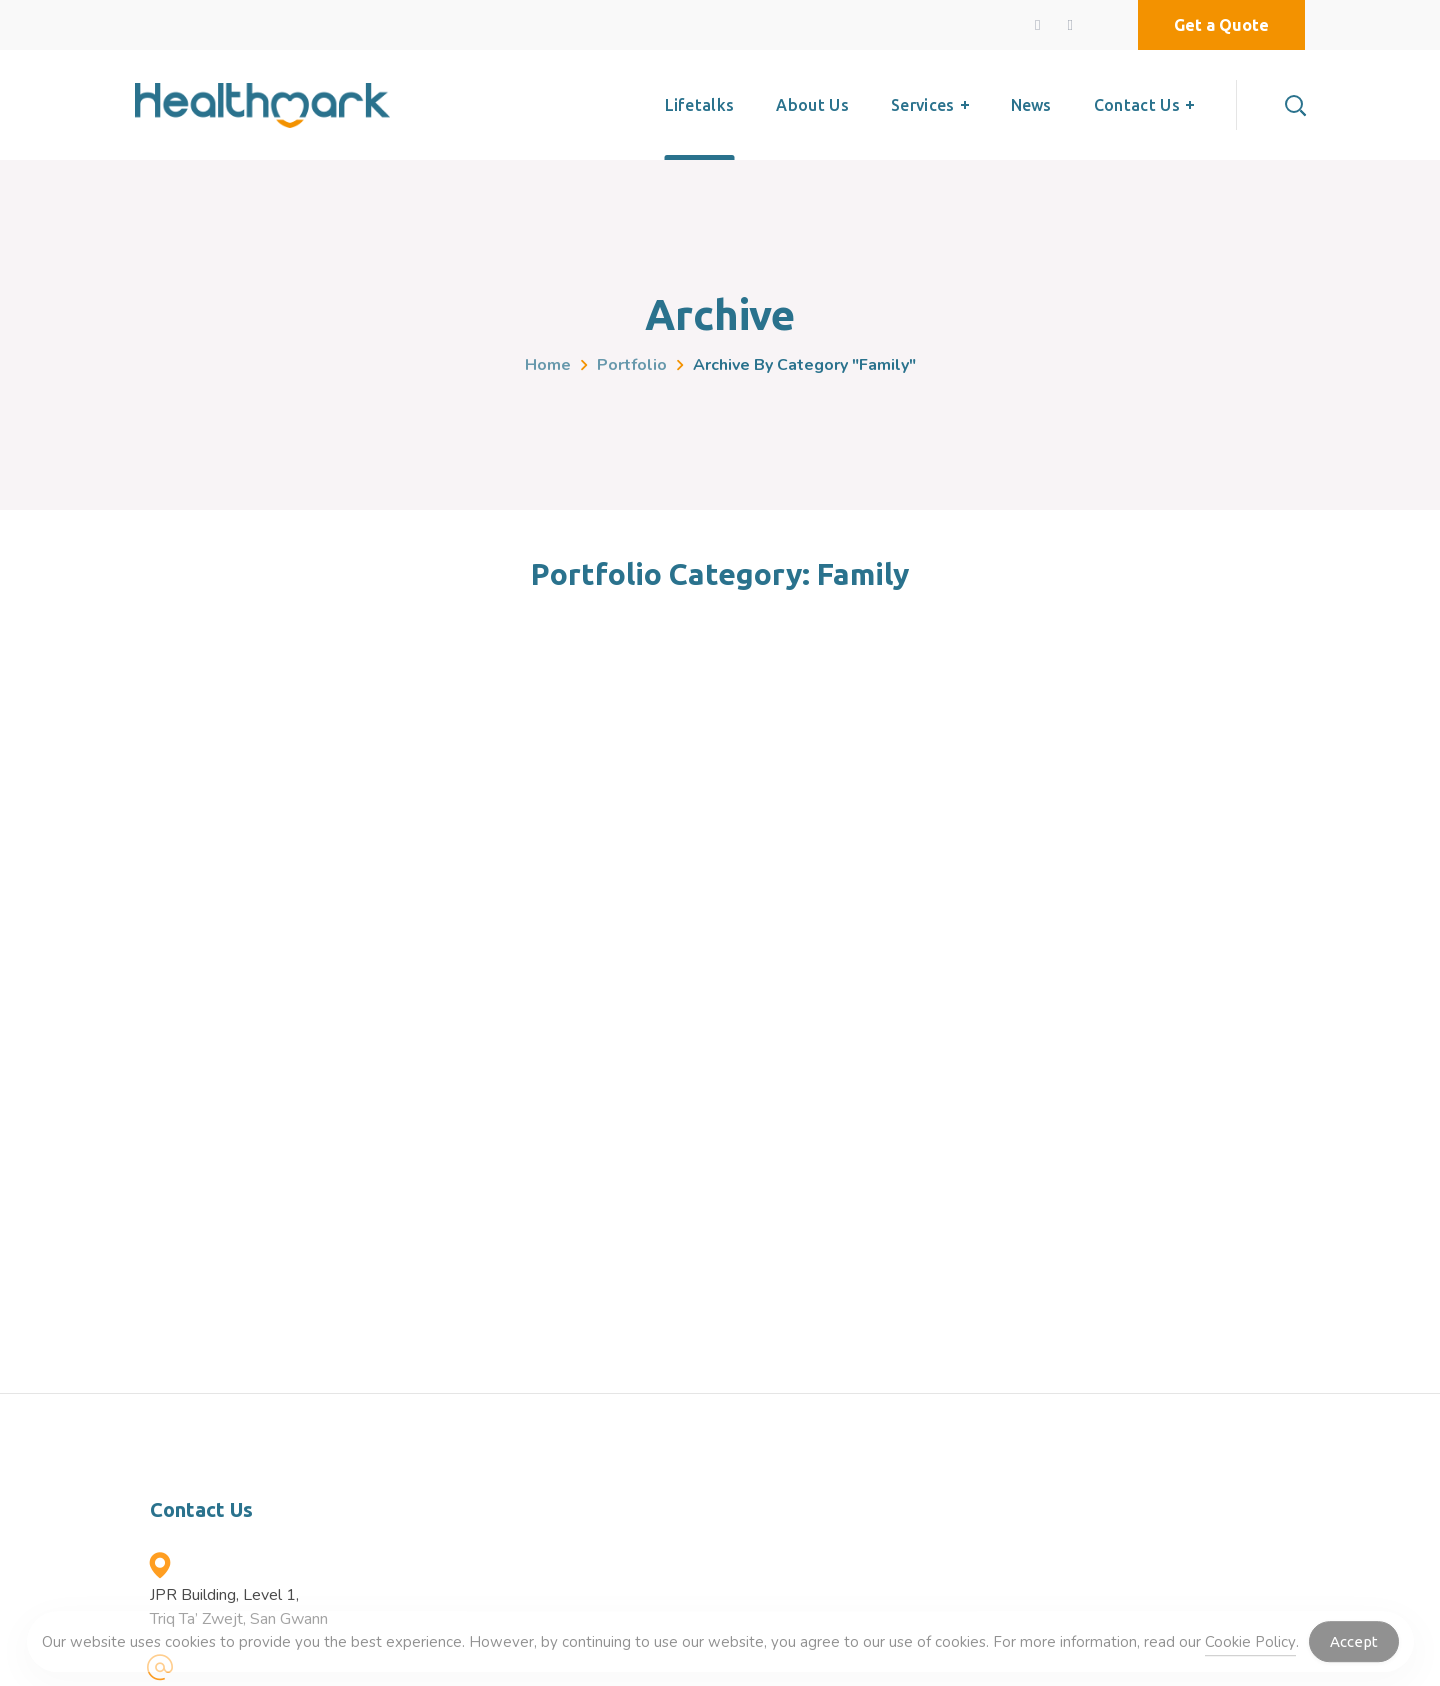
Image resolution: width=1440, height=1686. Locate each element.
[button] (1221, 25)
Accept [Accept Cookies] (1354, 1647)
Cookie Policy (1250, 1647)
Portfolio (632, 365)
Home (548, 365)
